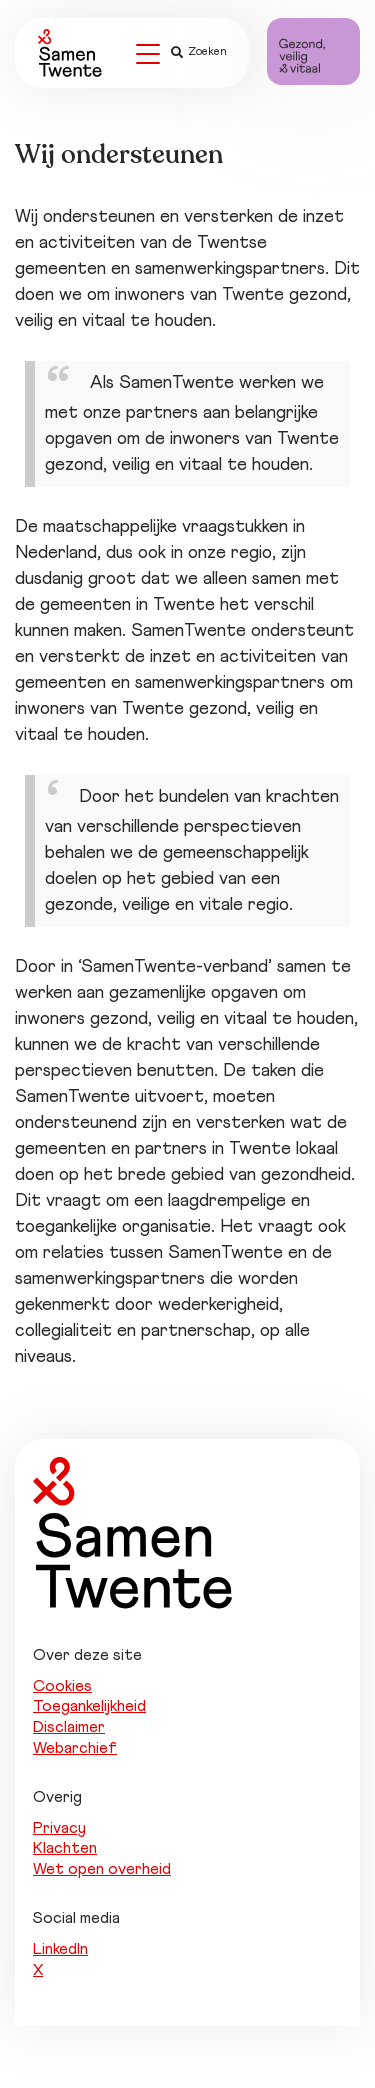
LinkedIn (60, 1949)
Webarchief (75, 1748)
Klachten (65, 1848)
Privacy (59, 1828)
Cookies (62, 1686)
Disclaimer (69, 1727)
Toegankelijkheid (89, 1706)
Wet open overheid (102, 1869)
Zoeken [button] (199, 52)
